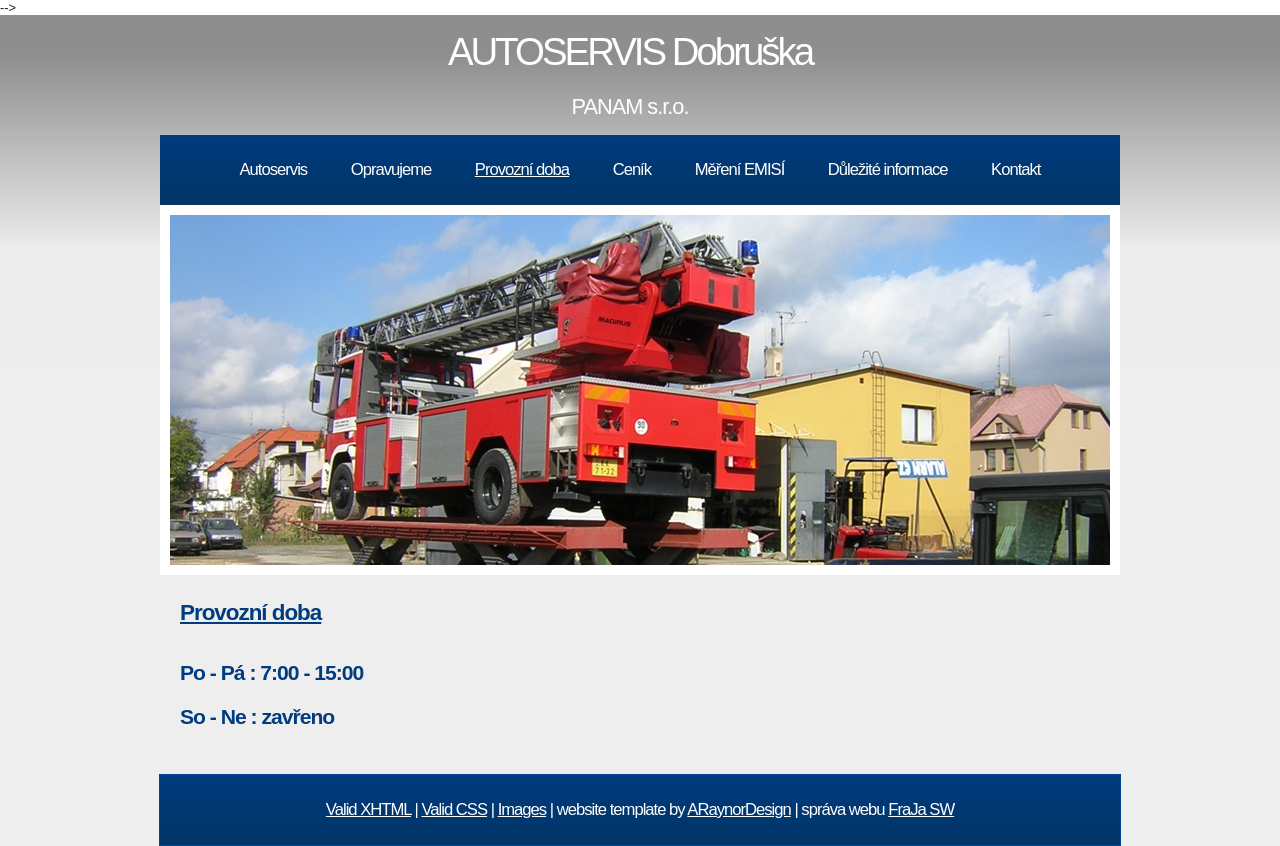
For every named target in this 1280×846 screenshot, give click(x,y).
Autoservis (274, 169)
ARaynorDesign (738, 809)
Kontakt (1015, 169)
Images (522, 809)
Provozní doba (522, 169)
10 (809, 584)
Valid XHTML (368, 809)
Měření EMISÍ (740, 169)
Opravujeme (391, 169)
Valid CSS (455, 809)
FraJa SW (921, 809)
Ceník (632, 169)
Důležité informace (888, 169)
